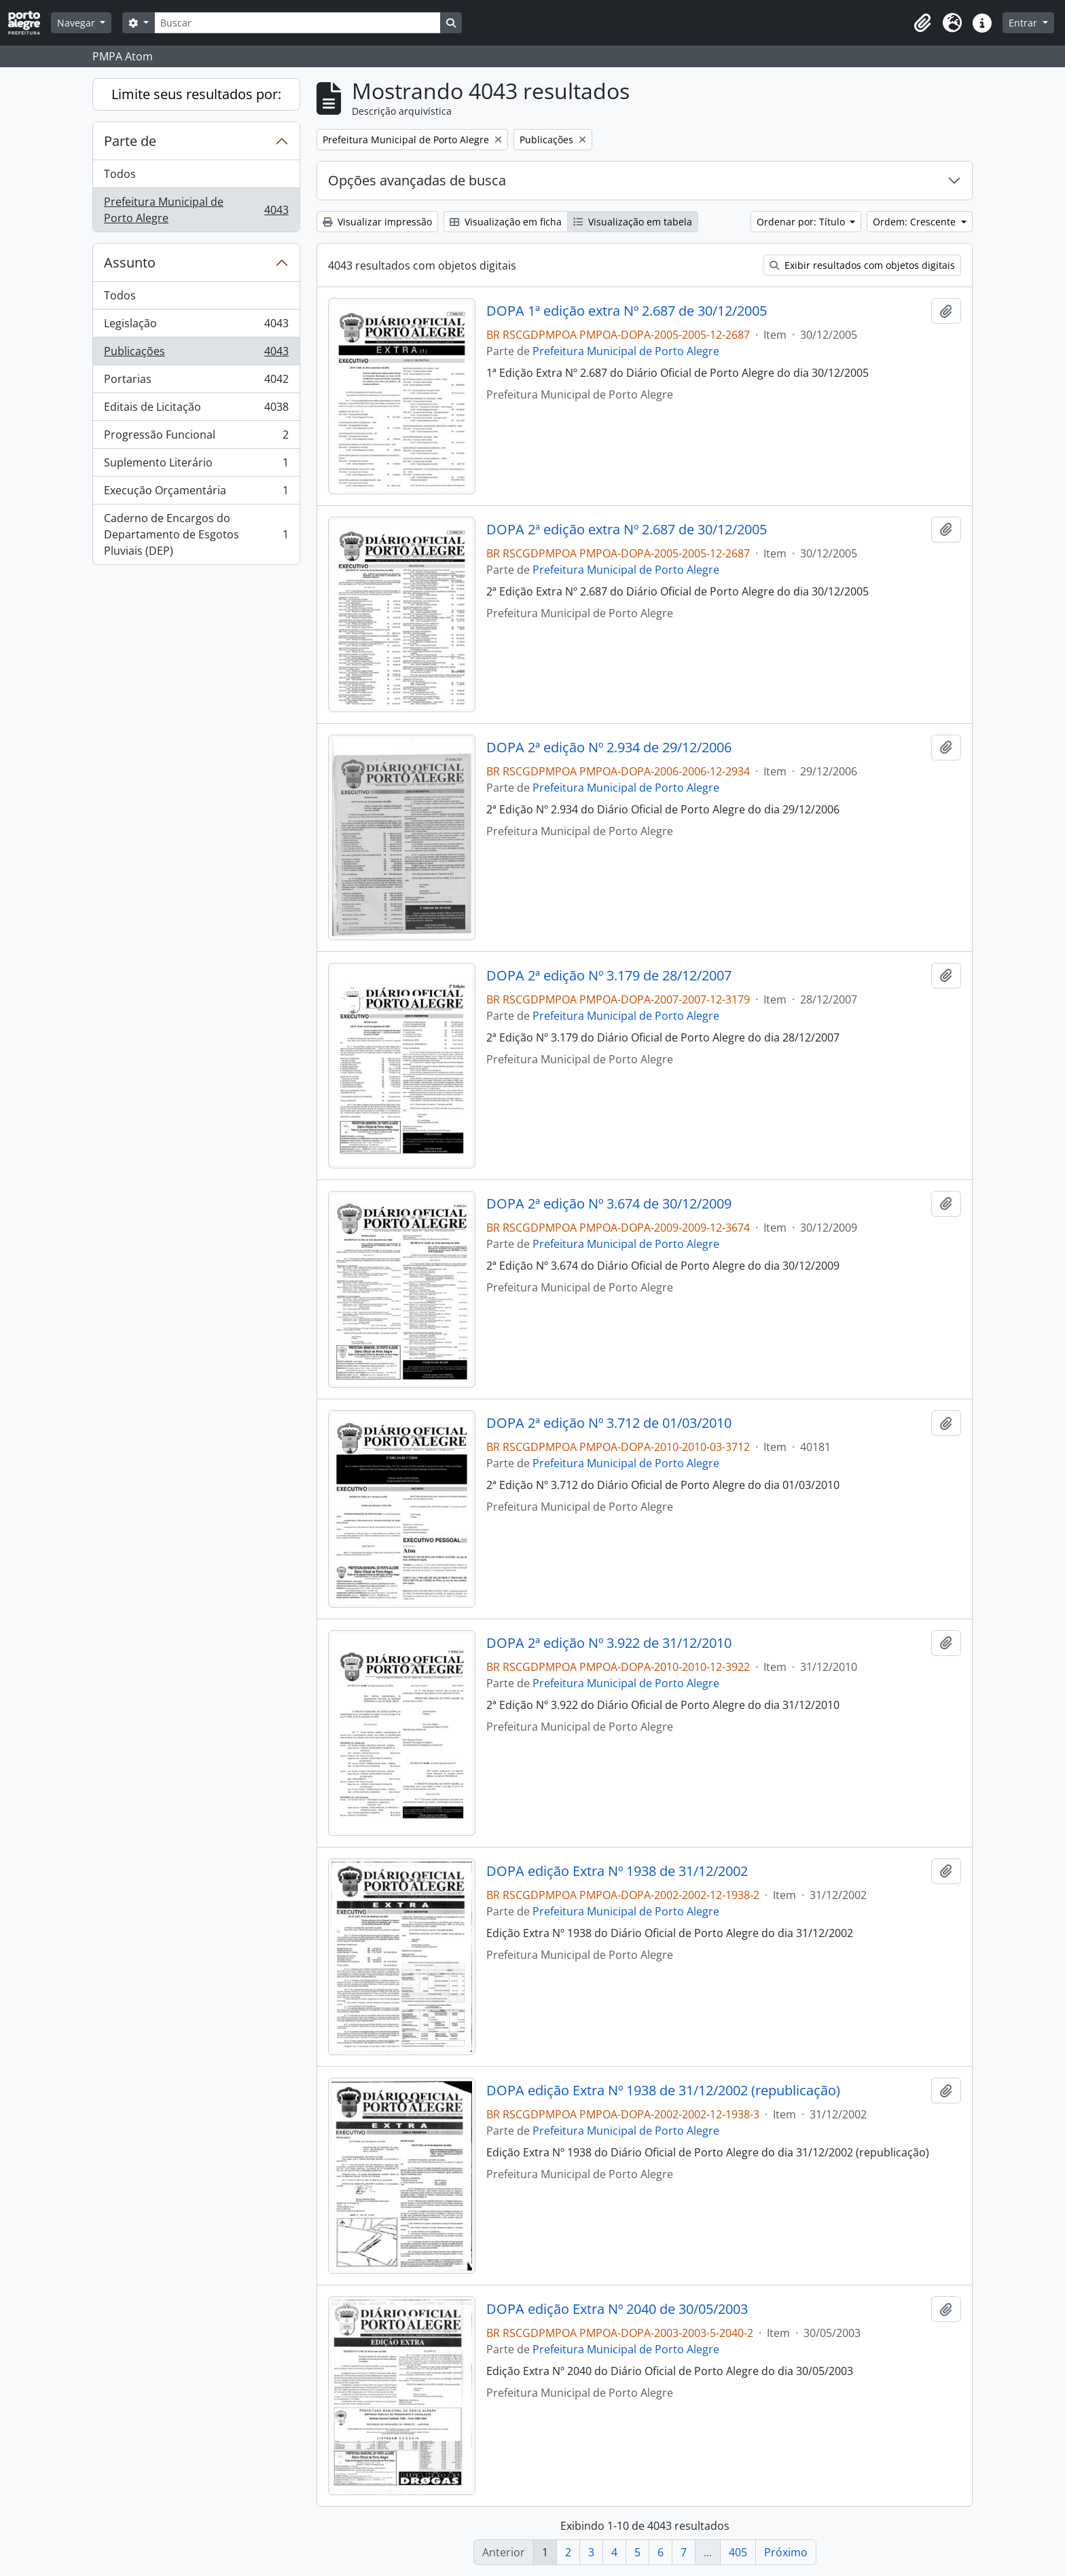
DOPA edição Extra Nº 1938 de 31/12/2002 (617, 1871)
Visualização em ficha (506, 221)
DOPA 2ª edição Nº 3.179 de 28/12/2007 (609, 976)
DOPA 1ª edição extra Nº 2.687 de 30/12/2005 (626, 311)
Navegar (77, 22)
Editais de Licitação (196, 410)
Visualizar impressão (377, 221)
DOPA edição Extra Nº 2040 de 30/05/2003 (617, 2309)
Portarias (196, 382)
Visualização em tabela (632, 221)
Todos (120, 173)
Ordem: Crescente (915, 221)
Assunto (130, 262)
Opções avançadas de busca (417, 180)
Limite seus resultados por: (196, 94)
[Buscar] (297, 22)
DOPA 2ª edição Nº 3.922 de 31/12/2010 (609, 1643)
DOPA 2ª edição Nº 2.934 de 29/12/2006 (609, 747)
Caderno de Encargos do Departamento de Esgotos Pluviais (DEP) (196, 534)
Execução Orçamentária (196, 493)
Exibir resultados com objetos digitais (862, 265)
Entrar (1024, 22)
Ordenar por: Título (802, 221)
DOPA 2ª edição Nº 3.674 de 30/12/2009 (609, 1204)
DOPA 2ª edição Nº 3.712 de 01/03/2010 (609, 1423)
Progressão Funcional (196, 437)
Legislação (196, 326)
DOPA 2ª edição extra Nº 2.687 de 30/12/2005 (626, 529)
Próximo (786, 2552)
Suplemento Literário (196, 465)
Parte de (130, 141)
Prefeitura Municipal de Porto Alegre (196, 209)
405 (738, 2552)
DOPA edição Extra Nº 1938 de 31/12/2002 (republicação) (663, 2090)
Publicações (196, 354)
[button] (922, 23)
